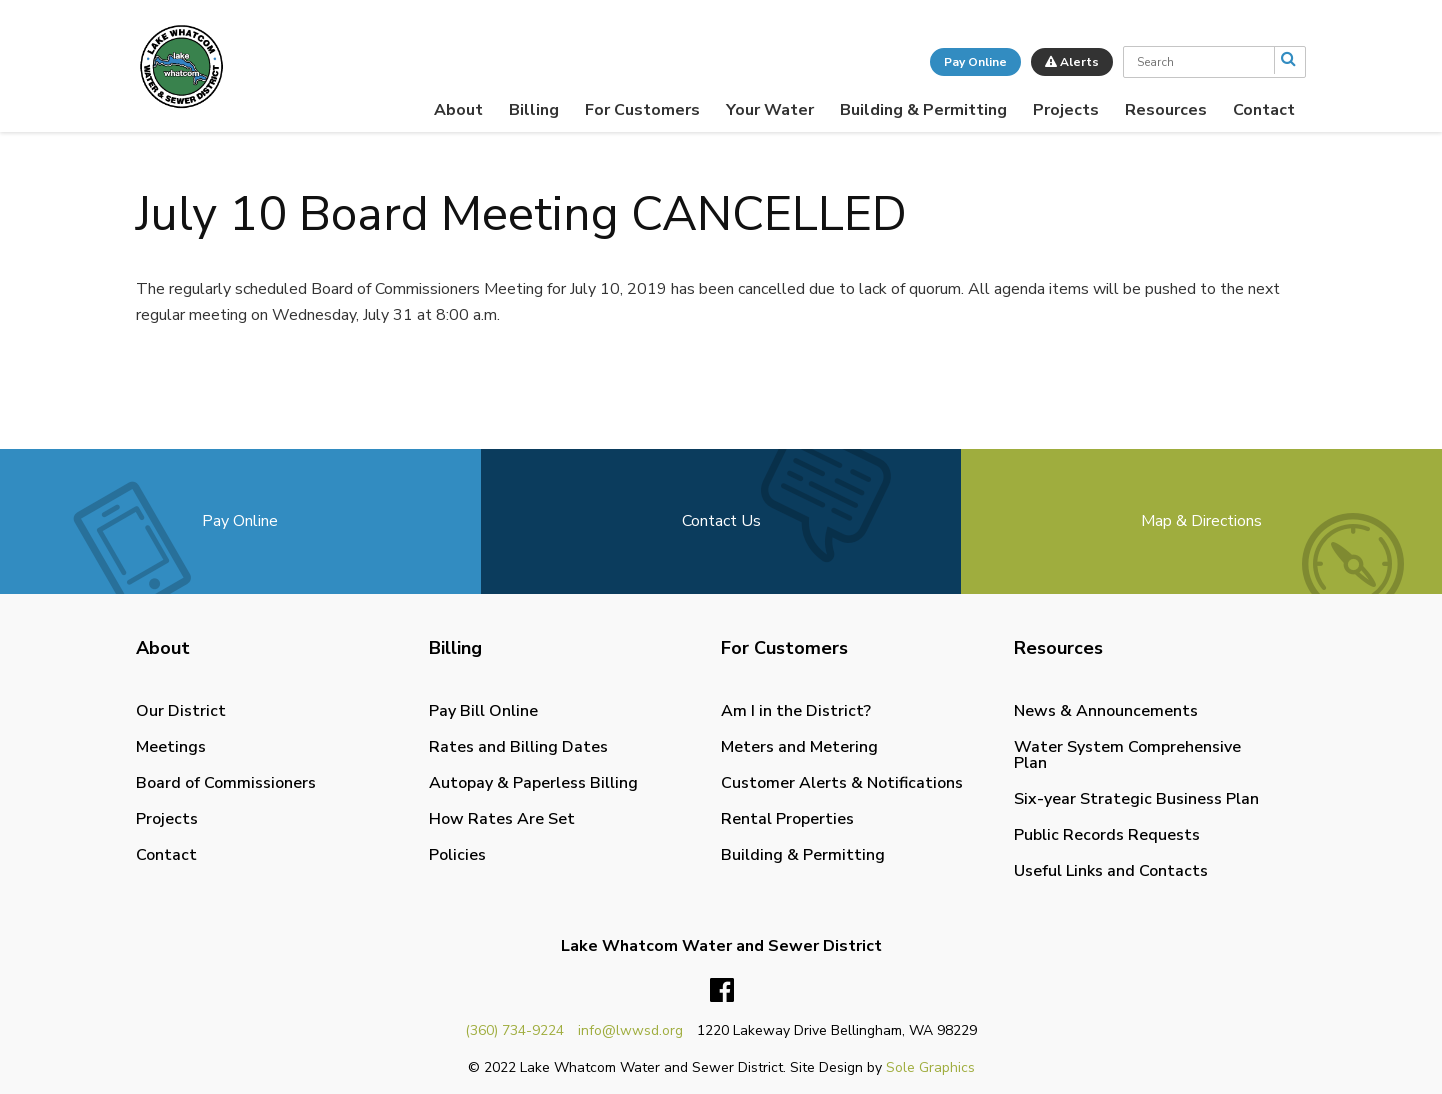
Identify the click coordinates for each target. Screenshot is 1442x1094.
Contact (1264, 110)
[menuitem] (458, 110)
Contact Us (721, 521)
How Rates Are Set (502, 819)
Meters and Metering (799, 747)
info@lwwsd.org (630, 1030)
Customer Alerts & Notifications (842, 783)
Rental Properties (787, 819)
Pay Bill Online (483, 711)
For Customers (642, 110)
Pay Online (975, 62)
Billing (534, 110)
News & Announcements (1106, 711)
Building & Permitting (923, 110)
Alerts (1072, 62)
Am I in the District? (796, 711)
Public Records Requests (1107, 835)
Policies (457, 855)
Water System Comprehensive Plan (1127, 755)
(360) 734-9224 (514, 1030)
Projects (1066, 110)
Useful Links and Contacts (1111, 871)
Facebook (722, 991)
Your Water (770, 110)
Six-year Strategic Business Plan (1136, 799)
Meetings (171, 747)
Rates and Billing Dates (518, 747)
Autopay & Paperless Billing (533, 783)
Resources (1166, 110)
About (458, 110)
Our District (181, 711)
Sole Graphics (930, 1067)
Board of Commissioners (226, 783)
